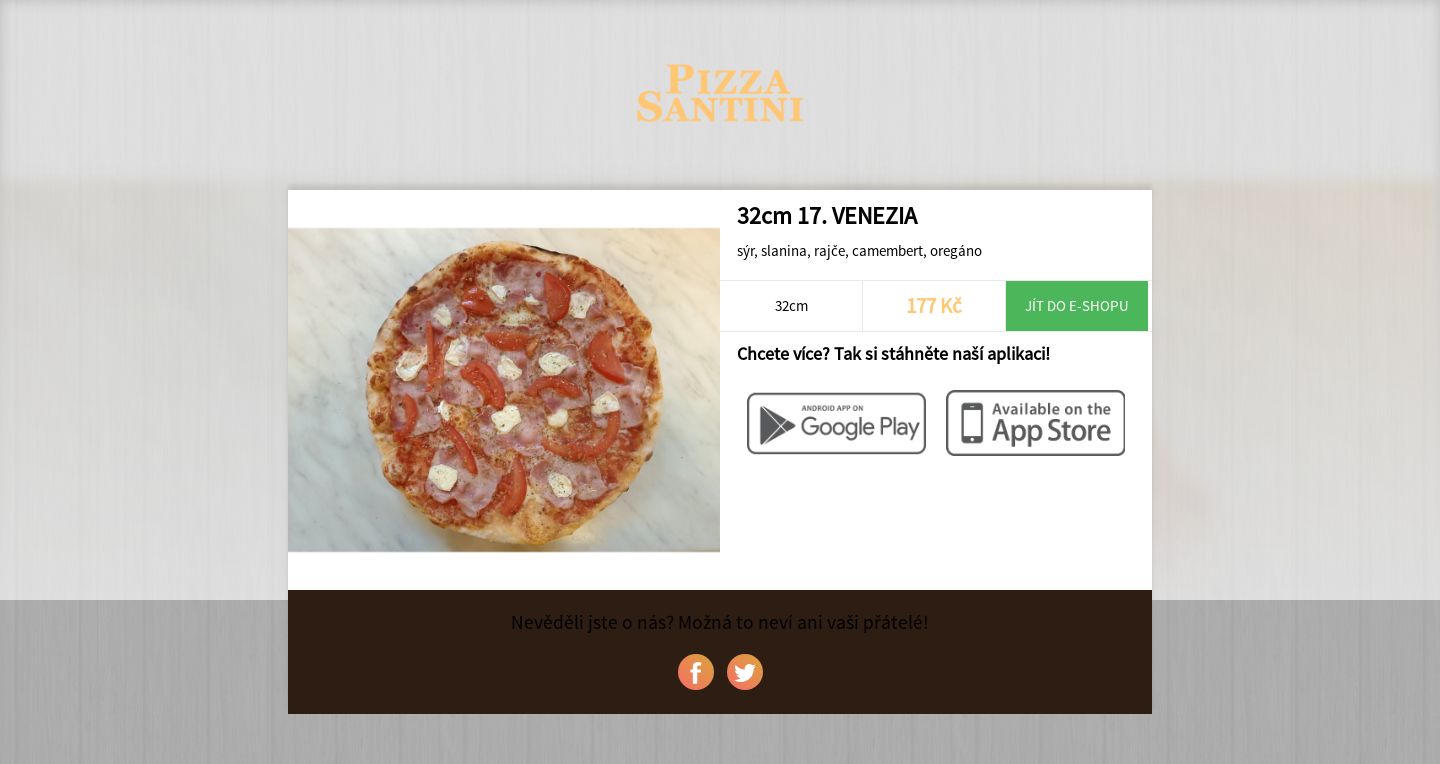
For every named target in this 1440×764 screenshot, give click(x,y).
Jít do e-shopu (1077, 305)
